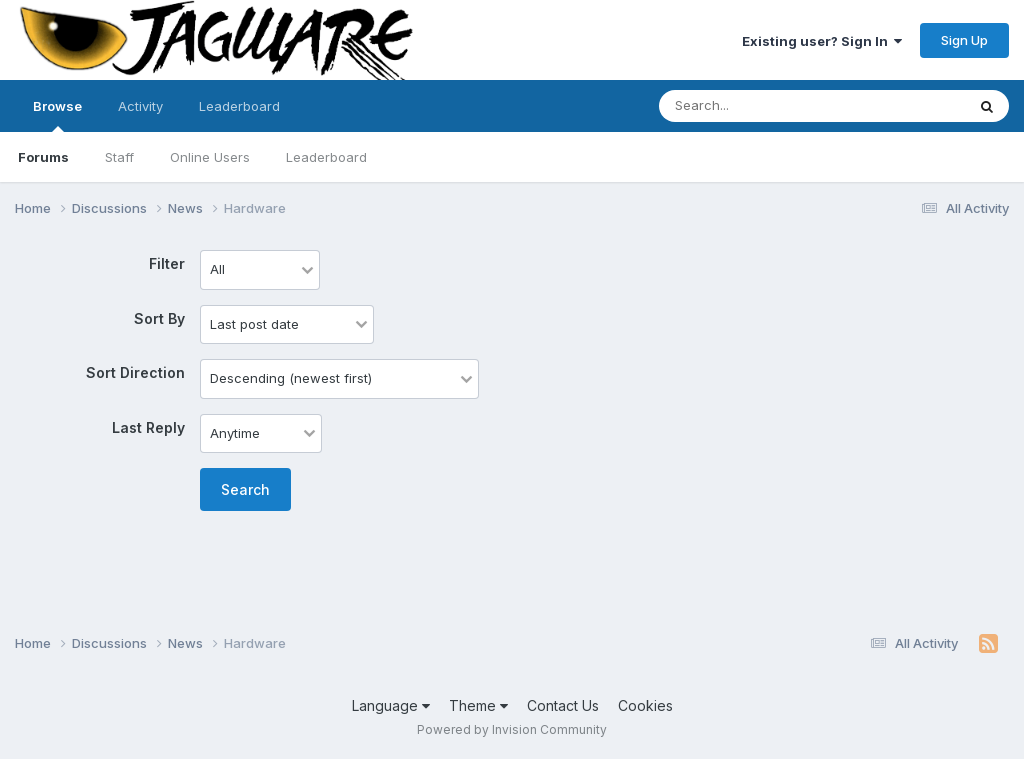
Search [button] (245, 489)
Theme (478, 705)
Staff (119, 157)
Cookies (645, 705)
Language (391, 705)
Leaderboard (326, 157)
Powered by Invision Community (512, 729)
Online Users (210, 157)
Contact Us (563, 705)
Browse (57, 115)
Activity (140, 106)
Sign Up (964, 40)
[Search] (757, 106)
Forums (43, 157)
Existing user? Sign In (822, 41)
